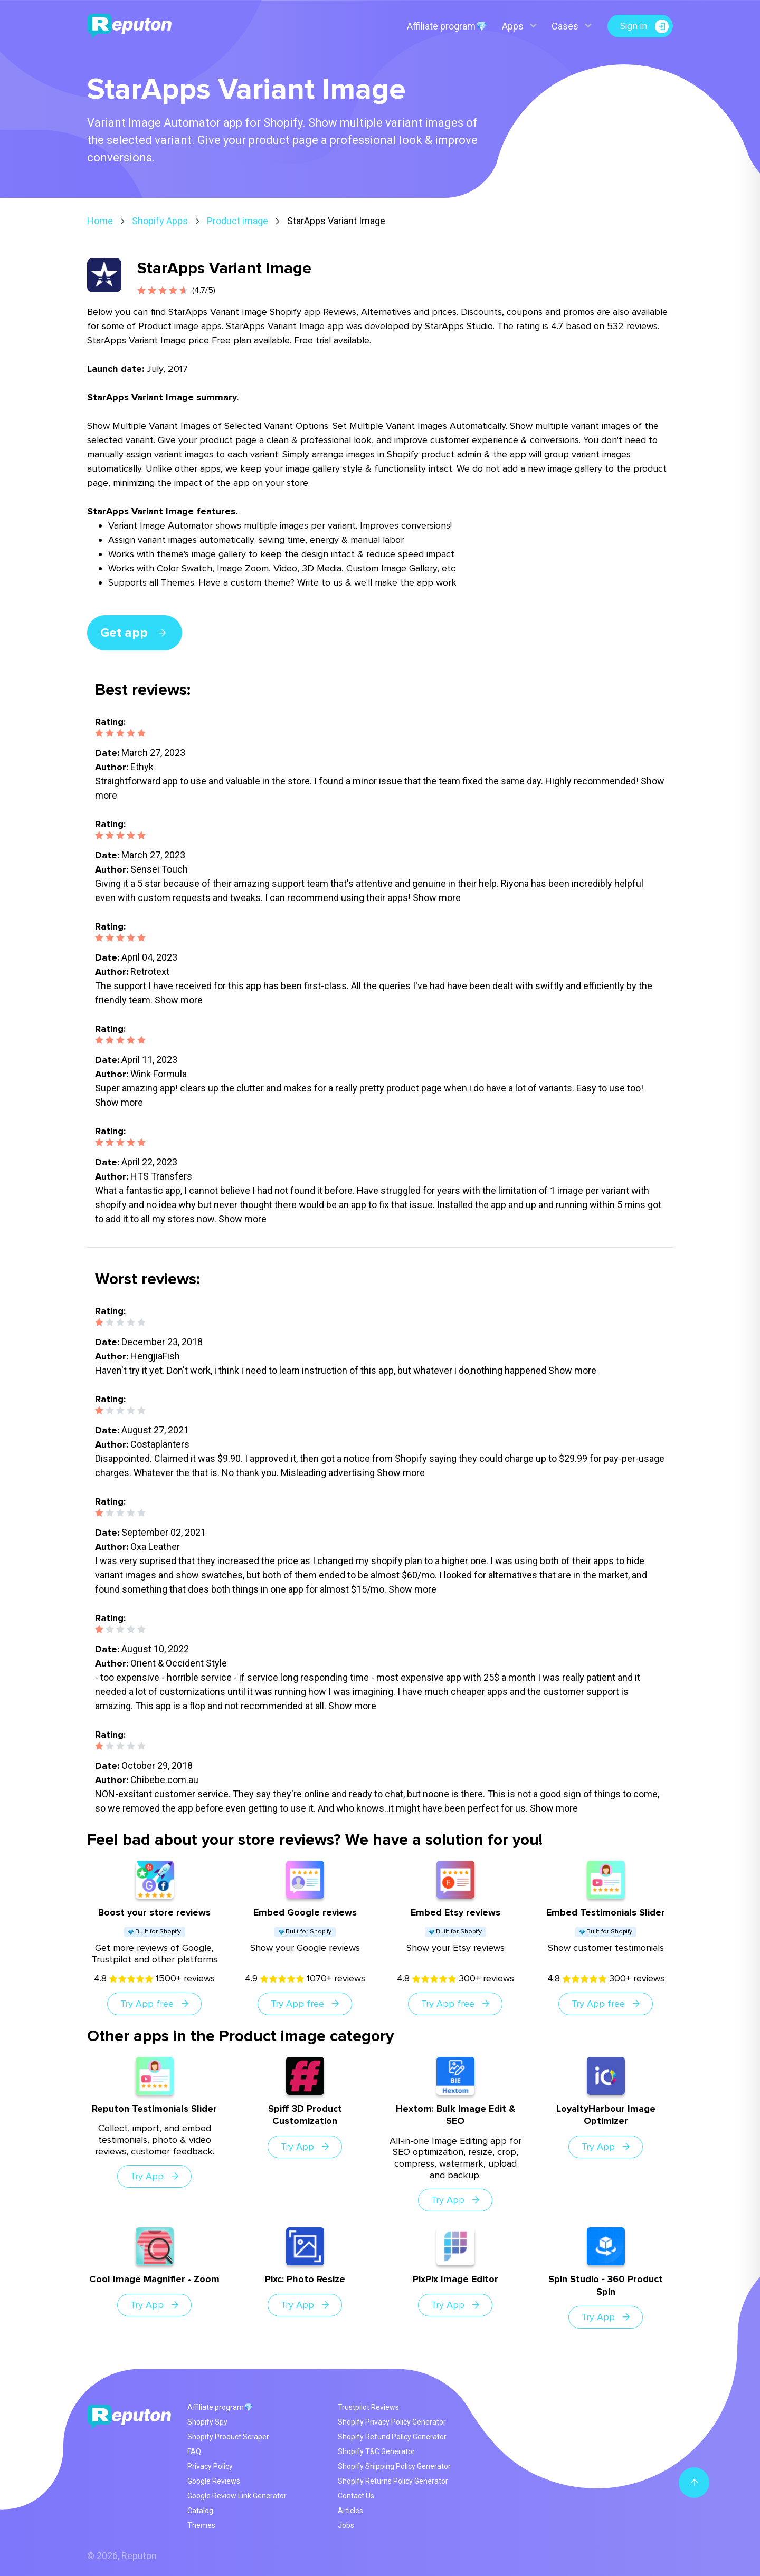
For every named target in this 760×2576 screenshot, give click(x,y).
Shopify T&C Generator (376, 2451)
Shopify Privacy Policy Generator (392, 2422)
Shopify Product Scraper (228, 2437)
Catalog (200, 2510)
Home (100, 220)
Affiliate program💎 (446, 26)
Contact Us (356, 2496)
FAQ (194, 2451)
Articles (350, 2510)
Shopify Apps (160, 220)
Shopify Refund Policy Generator (392, 2437)
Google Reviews (213, 2481)
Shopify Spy (207, 2422)
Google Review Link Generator (237, 2496)
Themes (201, 2525)
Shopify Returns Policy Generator (393, 2481)
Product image (237, 220)
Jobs (346, 2525)
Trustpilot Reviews (368, 2407)
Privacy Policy (210, 2466)
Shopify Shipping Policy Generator (394, 2466)
